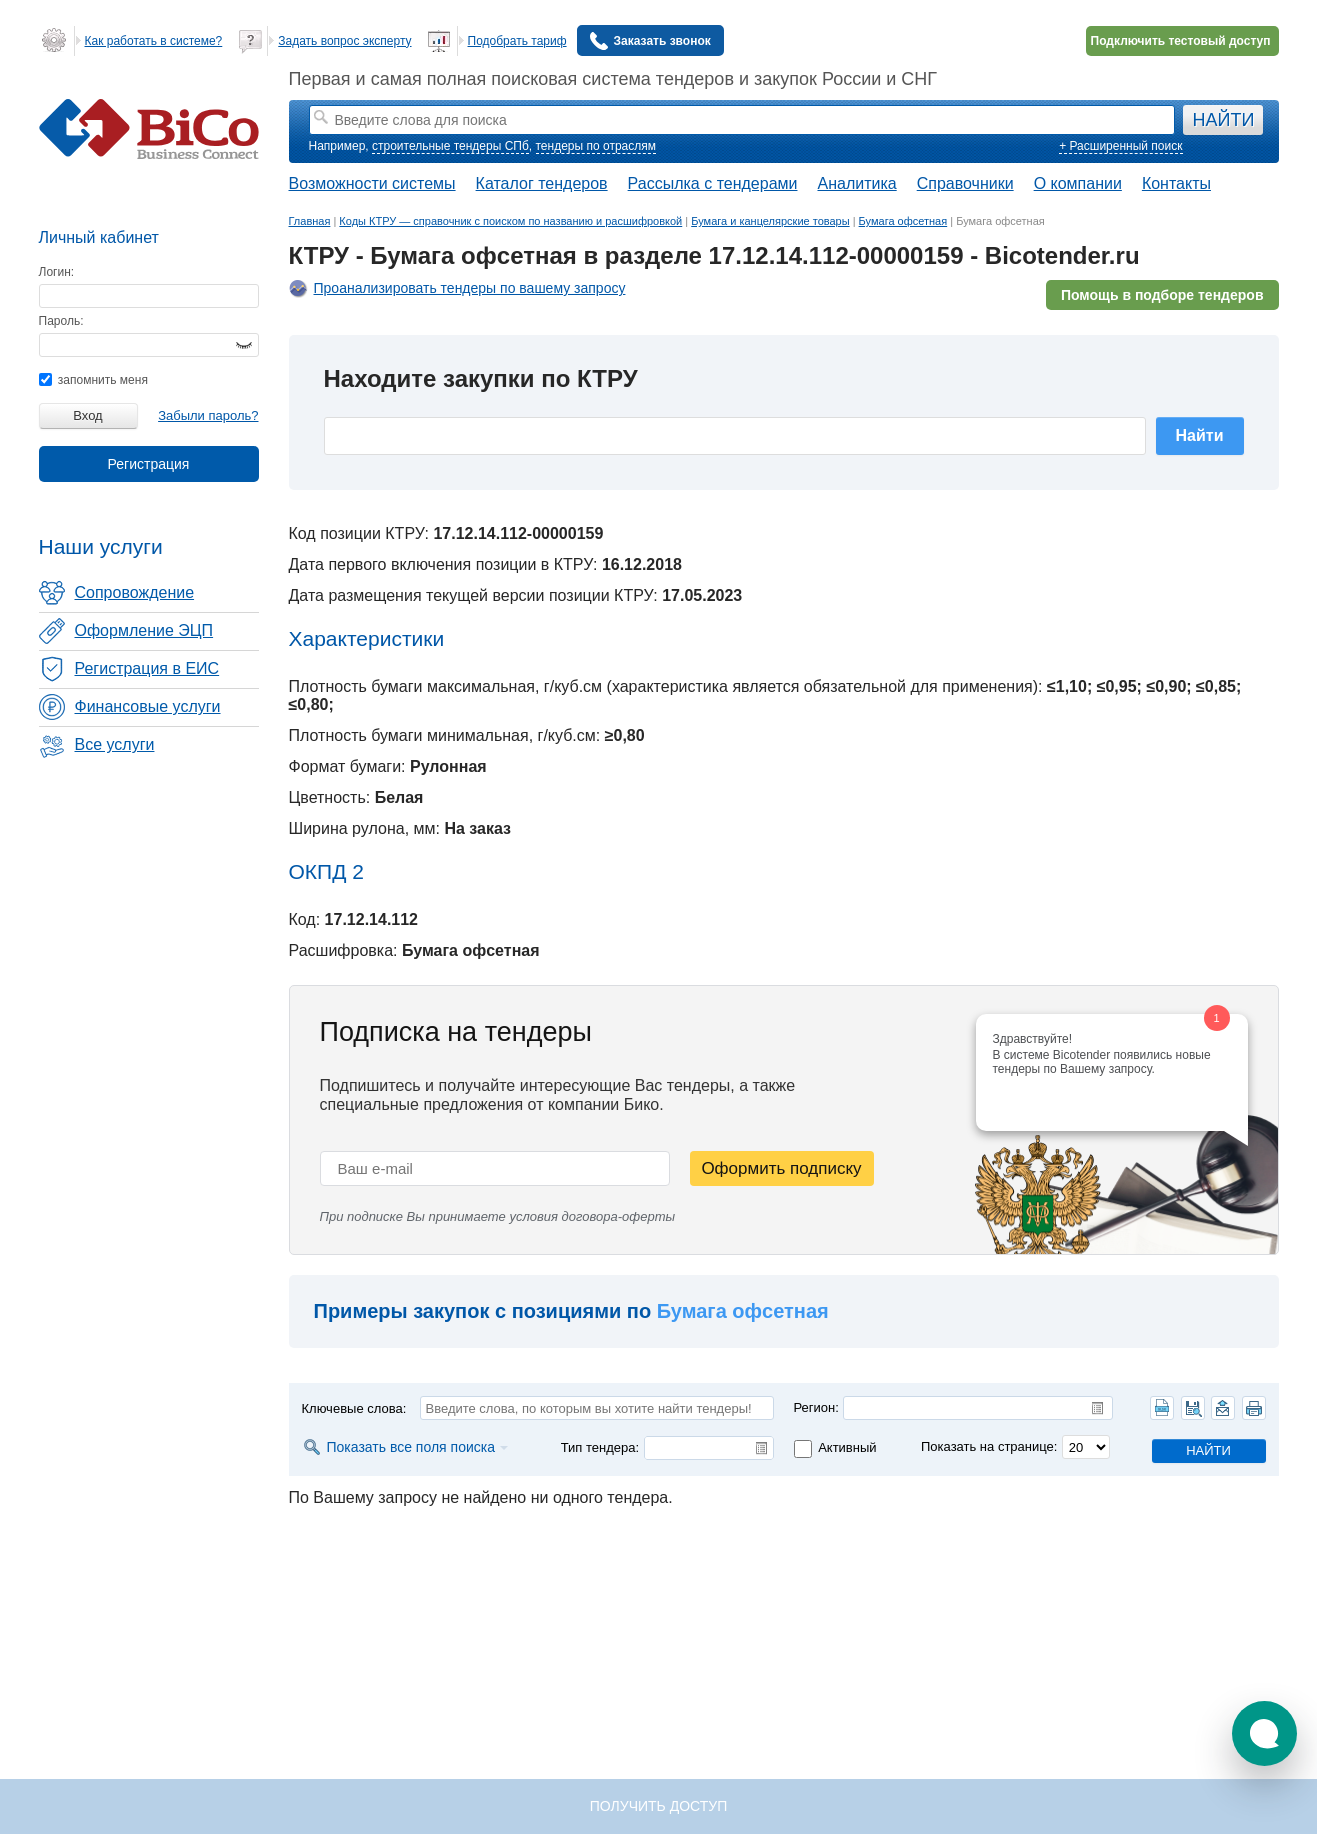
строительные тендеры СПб (450, 146)
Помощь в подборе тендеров (1162, 295)
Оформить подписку (781, 1168)
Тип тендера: (600, 1447)
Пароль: (61, 321)
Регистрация (149, 464)
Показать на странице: (989, 1446)
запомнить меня (93, 380)
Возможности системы (372, 183)
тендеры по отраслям (596, 146)
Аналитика (856, 183)
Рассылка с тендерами (713, 183)
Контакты (1176, 183)
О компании (1078, 183)
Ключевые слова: (354, 1408)
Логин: (57, 272)
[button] (1264, 1733)
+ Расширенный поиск (1120, 146)
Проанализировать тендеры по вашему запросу (470, 288)
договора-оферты (619, 1216)
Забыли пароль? (208, 415)
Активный (847, 1447)
